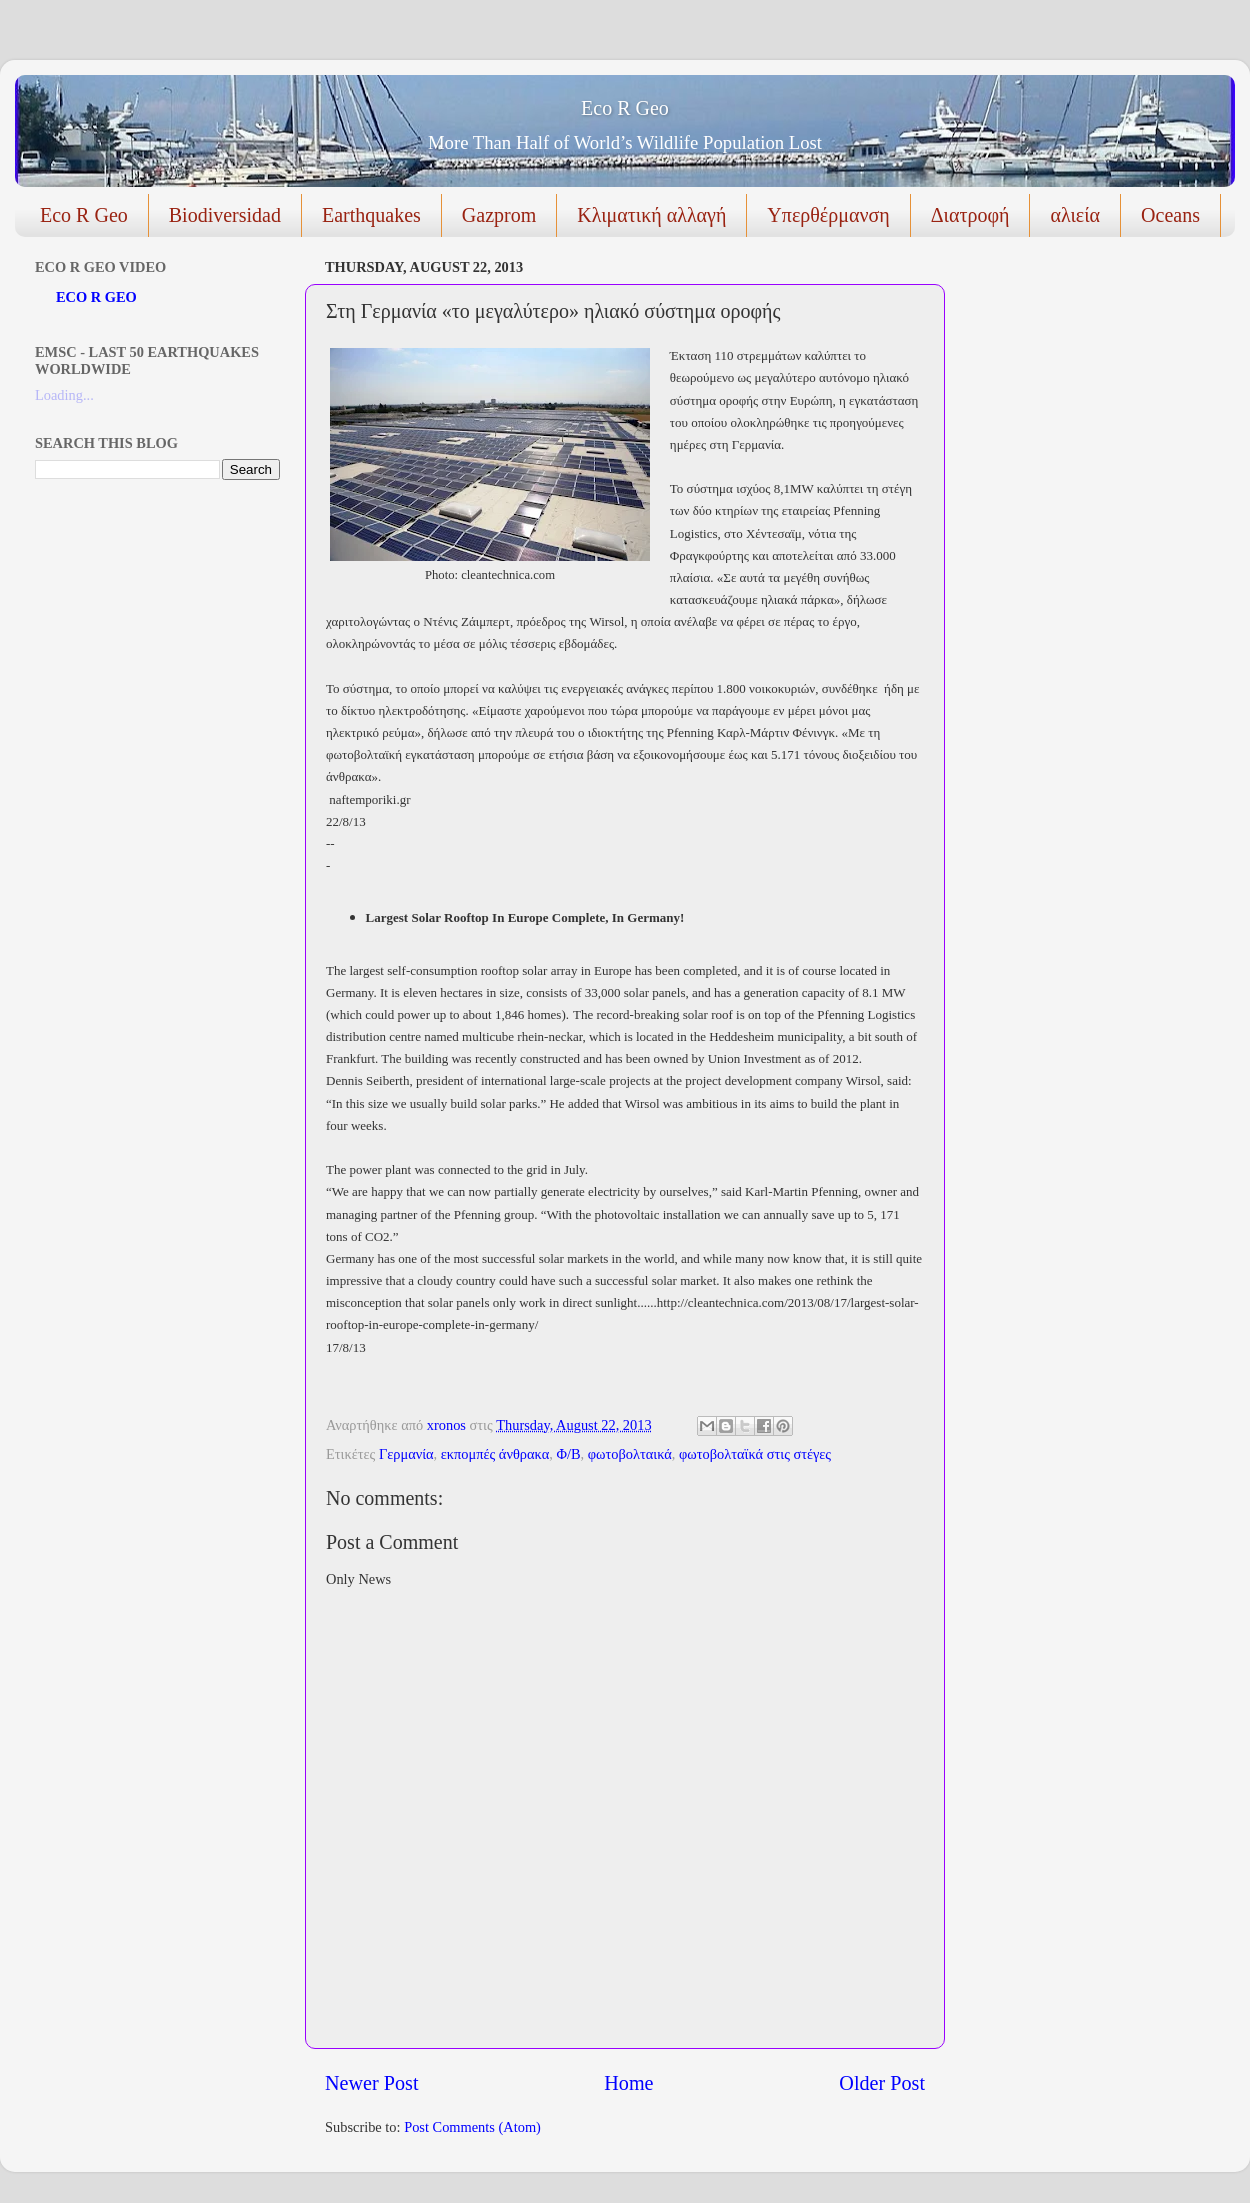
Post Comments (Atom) (472, 2127)
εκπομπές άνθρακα (495, 1454)
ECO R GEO (96, 297)
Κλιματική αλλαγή (651, 215)
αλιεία (1075, 215)
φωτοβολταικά (630, 1454)
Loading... (64, 395)
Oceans (1170, 215)
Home (628, 2083)
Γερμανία (406, 1454)
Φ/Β (568, 1454)
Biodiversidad (225, 215)
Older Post (882, 2083)
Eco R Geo (625, 108)
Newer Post (372, 2083)
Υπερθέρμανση (828, 215)
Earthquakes (371, 215)
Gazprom (499, 215)
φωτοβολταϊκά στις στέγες (755, 1454)
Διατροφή (970, 215)
